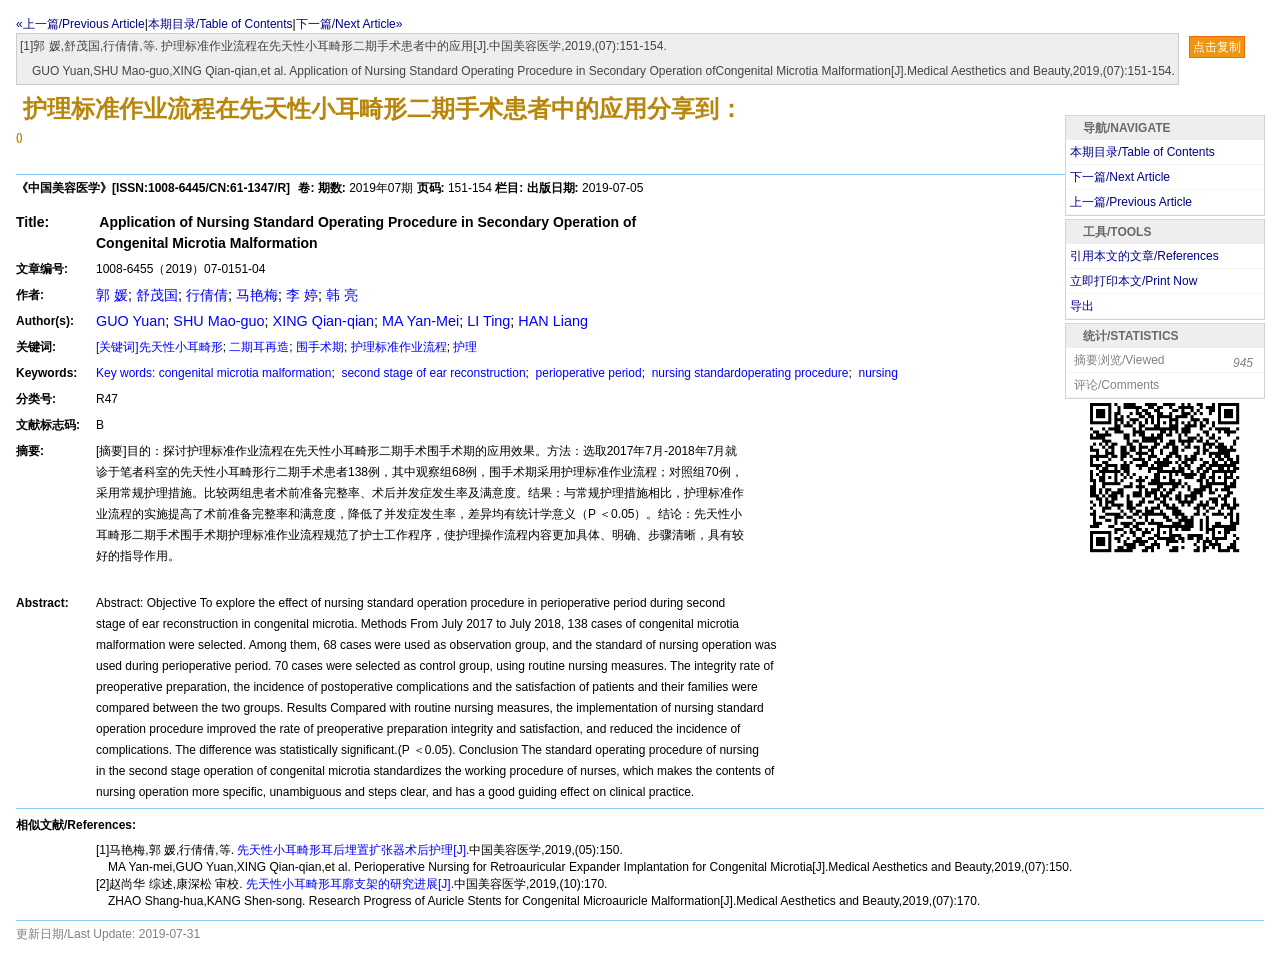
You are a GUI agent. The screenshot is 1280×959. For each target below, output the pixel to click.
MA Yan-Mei (420, 321)
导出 (1082, 306)
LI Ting (488, 321)
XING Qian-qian (324, 321)
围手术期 (320, 347)
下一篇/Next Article (1120, 177)
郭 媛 (112, 295)
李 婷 (302, 295)
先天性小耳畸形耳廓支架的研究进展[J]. (348, 884)
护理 (465, 347)
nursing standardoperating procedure (748, 373)
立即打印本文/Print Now (1133, 281)
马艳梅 (257, 295)
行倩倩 (207, 295)
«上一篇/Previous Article (80, 24)
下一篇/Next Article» (349, 24)
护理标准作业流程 (399, 347)
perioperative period (586, 373)
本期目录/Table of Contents (220, 24)
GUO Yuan (130, 321)
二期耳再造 (259, 347)
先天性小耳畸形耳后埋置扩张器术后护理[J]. (351, 850)
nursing (876, 373)
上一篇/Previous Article (1131, 202)
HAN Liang (553, 321)
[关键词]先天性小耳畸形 (159, 347)
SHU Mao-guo (218, 321)
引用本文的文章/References (1144, 256)
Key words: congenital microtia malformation (213, 373)
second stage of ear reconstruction (431, 373)
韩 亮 (342, 295)
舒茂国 (157, 295)
